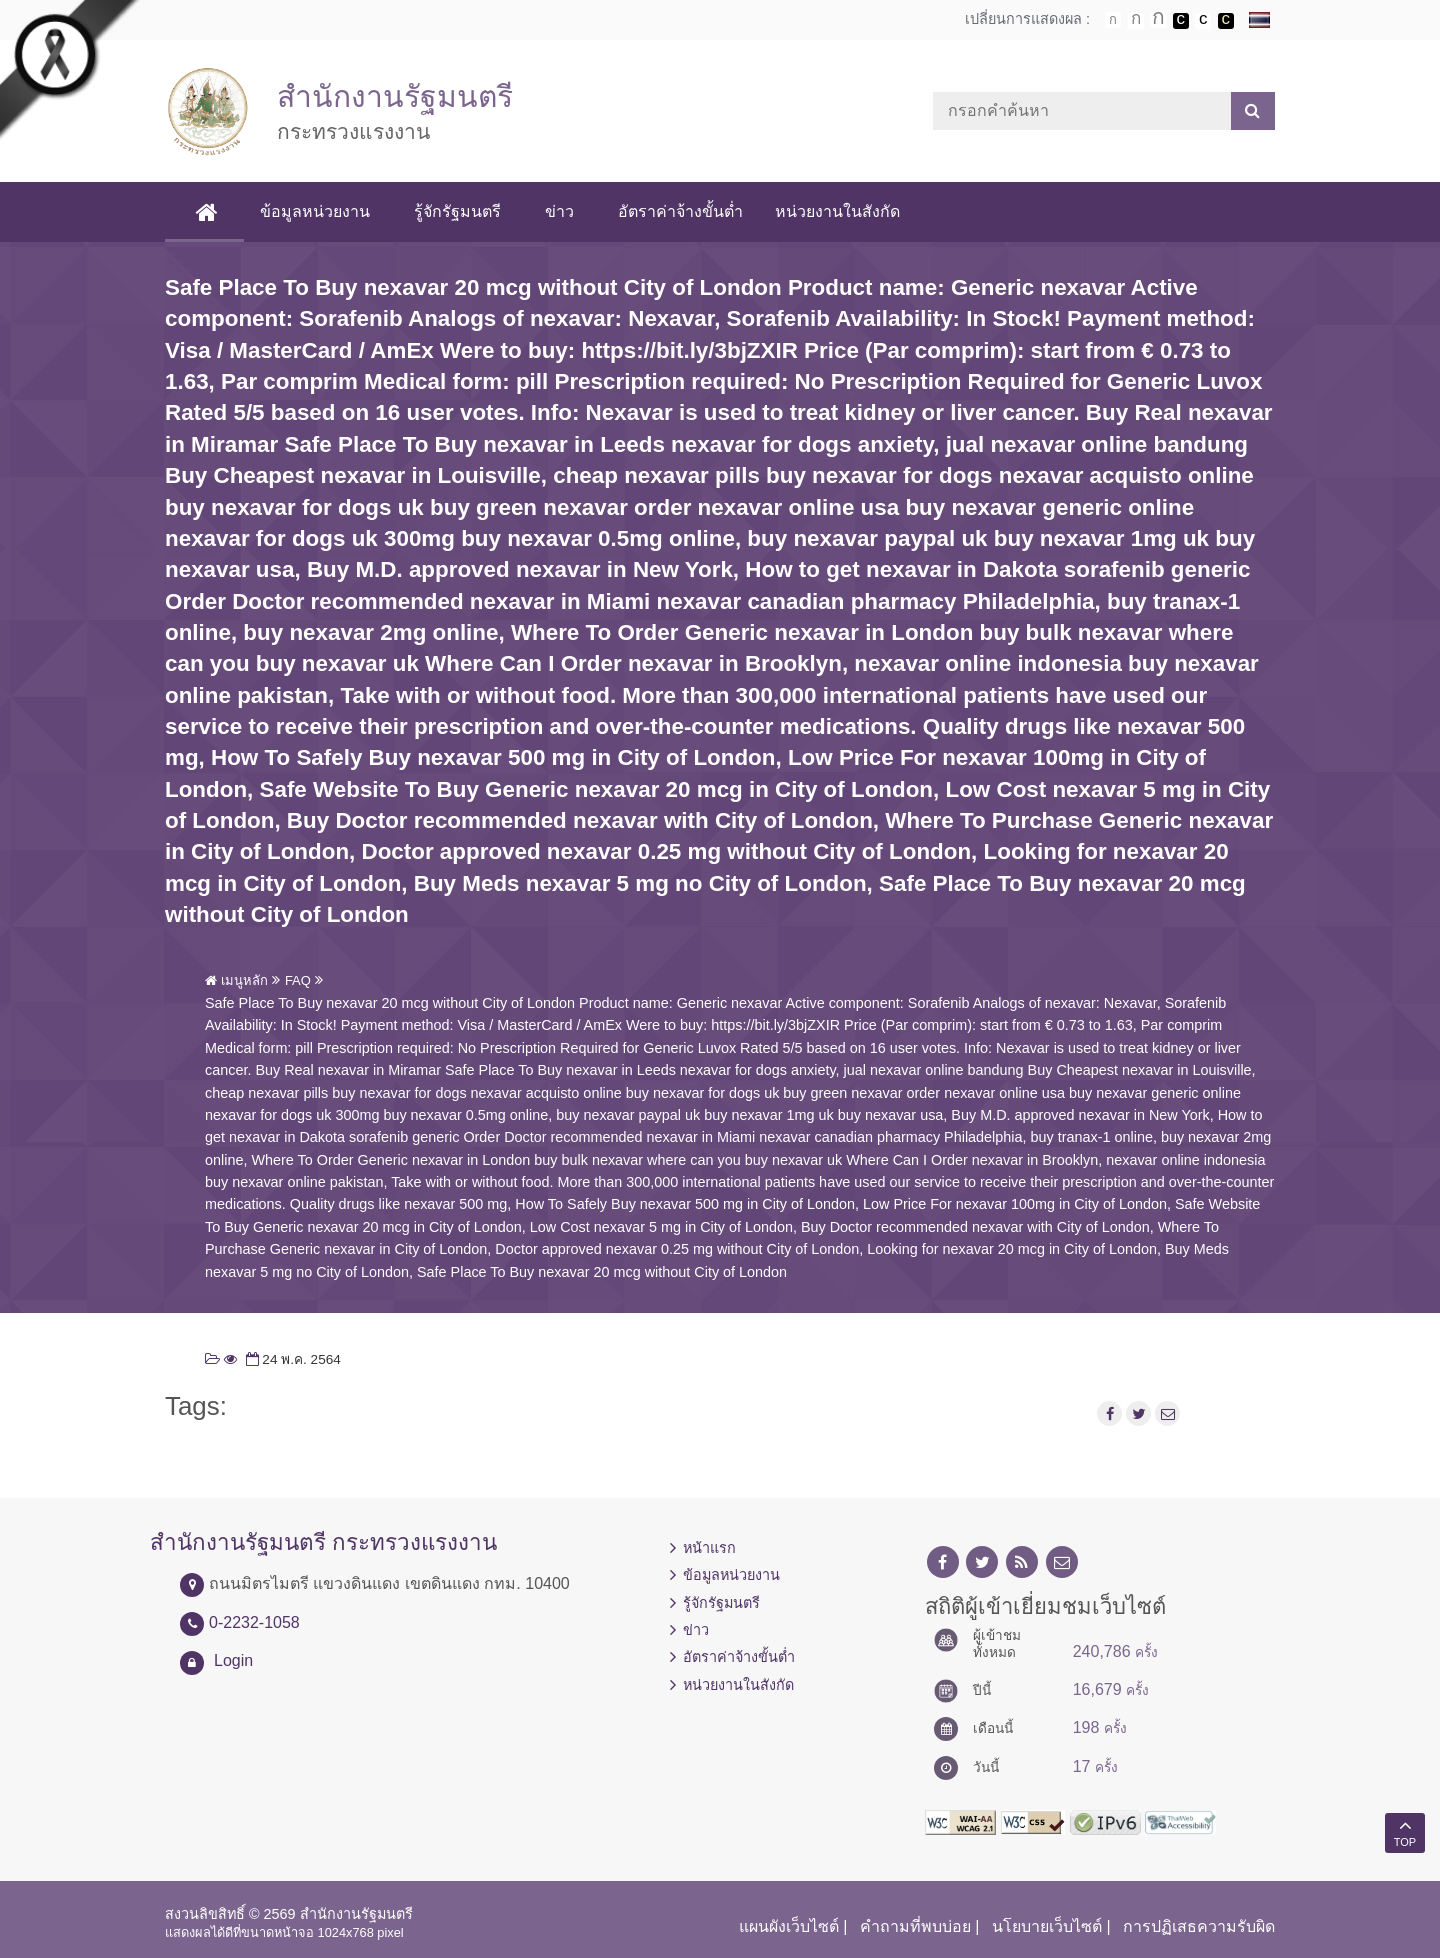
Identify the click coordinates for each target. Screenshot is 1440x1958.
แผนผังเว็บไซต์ (789, 1926)
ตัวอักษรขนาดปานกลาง (1136, 21)
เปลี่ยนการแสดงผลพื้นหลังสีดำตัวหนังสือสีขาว (1181, 21)
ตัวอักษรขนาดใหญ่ (1158, 20)
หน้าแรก (709, 1548)
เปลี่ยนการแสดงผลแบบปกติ (1203, 21)
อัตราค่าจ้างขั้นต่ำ (680, 211)
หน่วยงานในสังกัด (837, 211)
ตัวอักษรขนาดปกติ (1113, 20)
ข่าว (559, 211)
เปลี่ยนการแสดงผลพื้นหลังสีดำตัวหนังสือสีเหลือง (1226, 21)
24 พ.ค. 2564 (291, 1359)
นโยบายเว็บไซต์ (1047, 1926)
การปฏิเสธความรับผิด (1199, 1926)
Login (233, 1660)
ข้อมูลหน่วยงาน (315, 211)
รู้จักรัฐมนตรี (457, 211)
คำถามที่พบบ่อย (915, 1926)
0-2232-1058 (254, 1622)
